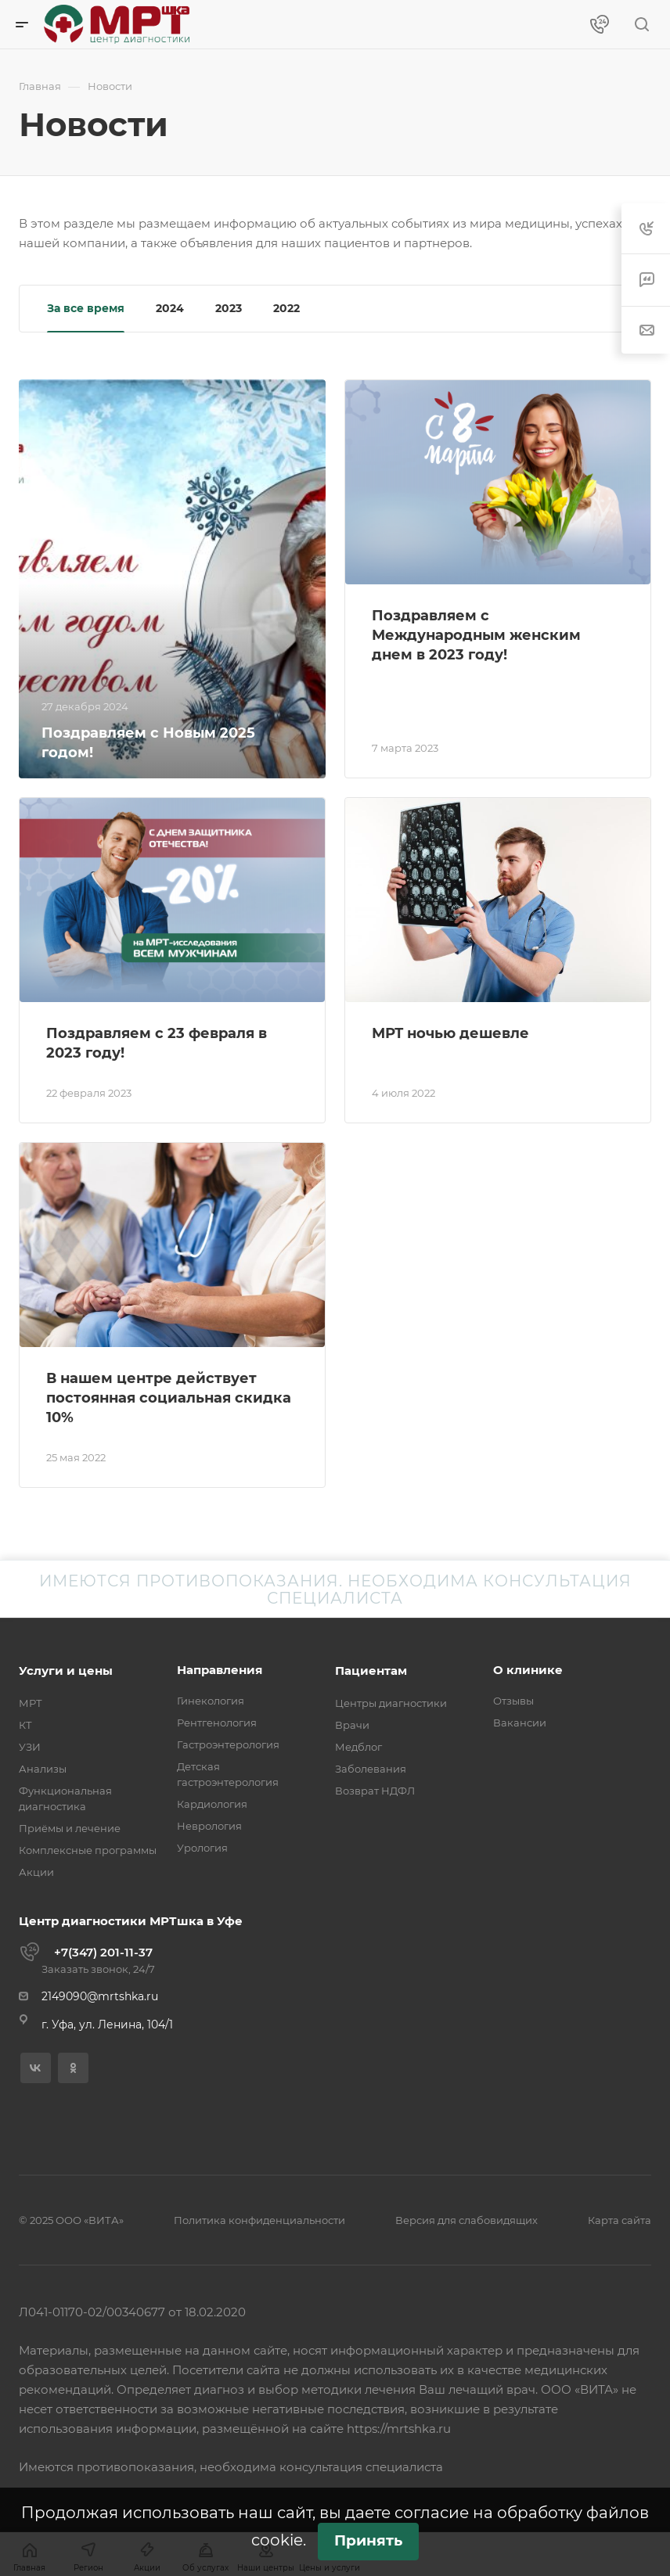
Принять (368, 2540)
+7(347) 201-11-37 (103, 1952)
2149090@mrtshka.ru (99, 1996)
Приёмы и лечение (70, 1828)
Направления (219, 1669)
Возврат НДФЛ (375, 1790)
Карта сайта (619, 2220)
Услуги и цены (66, 1670)
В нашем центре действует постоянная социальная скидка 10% (168, 1398)
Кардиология (212, 1804)
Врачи (352, 1725)
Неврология (209, 1826)
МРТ (30, 1703)
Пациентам (371, 1670)
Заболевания (370, 1768)
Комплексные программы (88, 1850)
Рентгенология (217, 1722)
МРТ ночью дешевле (450, 1033)
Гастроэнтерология (228, 1744)
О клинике (528, 1669)
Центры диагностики (391, 1703)
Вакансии (519, 1722)
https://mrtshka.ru (399, 2428)
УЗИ (30, 1747)
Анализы (43, 1768)
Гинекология (210, 1700)
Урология (202, 1847)
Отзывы (513, 1700)
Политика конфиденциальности (259, 2220)
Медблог (358, 1747)
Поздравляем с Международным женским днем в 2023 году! (476, 635)
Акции (36, 1872)
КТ (25, 1725)
